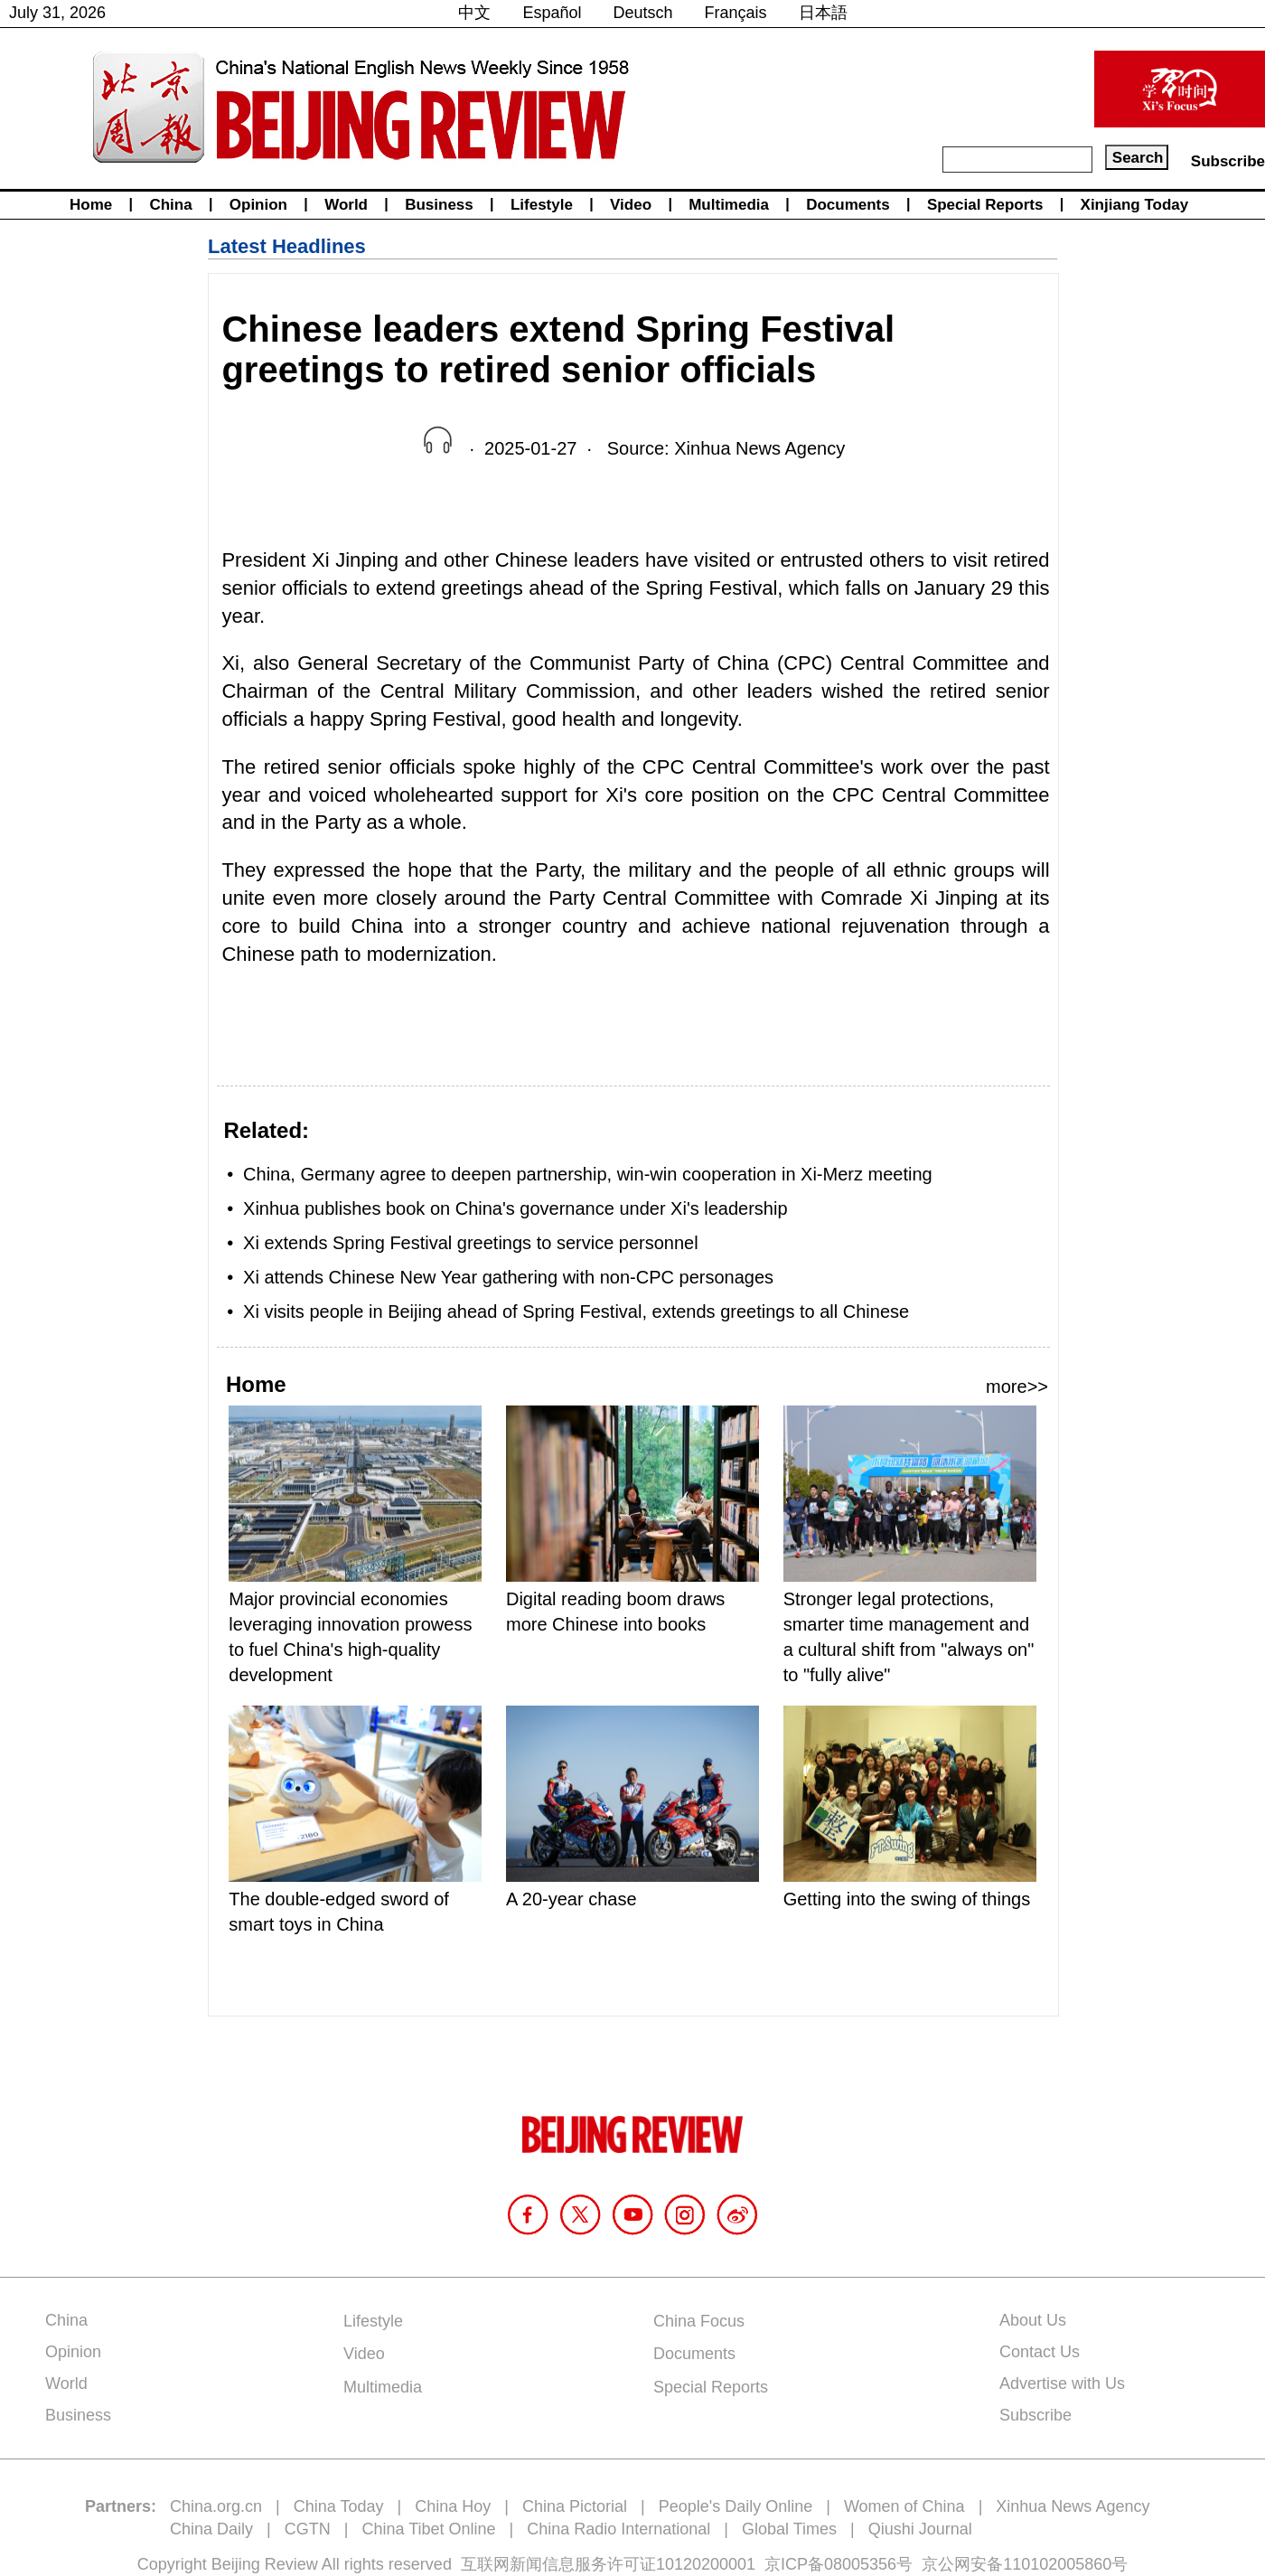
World (346, 204)
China (170, 204)
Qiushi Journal (920, 2529)
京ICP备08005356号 (838, 2564)
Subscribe (1228, 161)
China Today (339, 2506)
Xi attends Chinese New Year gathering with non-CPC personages (508, 1277)
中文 (474, 13)
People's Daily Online (736, 2506)
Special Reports (985, 204)
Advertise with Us (1062, 2383)
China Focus (699, 2321)
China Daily (211, 2529)
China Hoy (453, 2506)
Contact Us (1039, 2352)
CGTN (308, 2529)
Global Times (789, 2529)
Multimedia (729, 204)
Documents (848, 204)
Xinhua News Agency (1072, 2506)
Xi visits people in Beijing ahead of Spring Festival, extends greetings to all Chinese (576, 1311)
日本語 (823, 13)
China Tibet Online (428, 2529)
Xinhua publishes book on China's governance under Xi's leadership (515, 1208)
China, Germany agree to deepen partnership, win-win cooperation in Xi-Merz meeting (587, 1174)
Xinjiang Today (1135, 204)
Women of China (904, 2506)
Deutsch (643, 13)
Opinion (258, 204)
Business (439, 204)
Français (736, 13)
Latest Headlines (287, 246)
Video (630, 204)
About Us (1032, 2320)
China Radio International (618, 2529)
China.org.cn (216, 2506)
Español (551, 13)
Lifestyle (542, 204)
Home (91, 204)
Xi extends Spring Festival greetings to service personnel (470, 1243)
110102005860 (1057, 2564)
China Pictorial (574, 2506)
